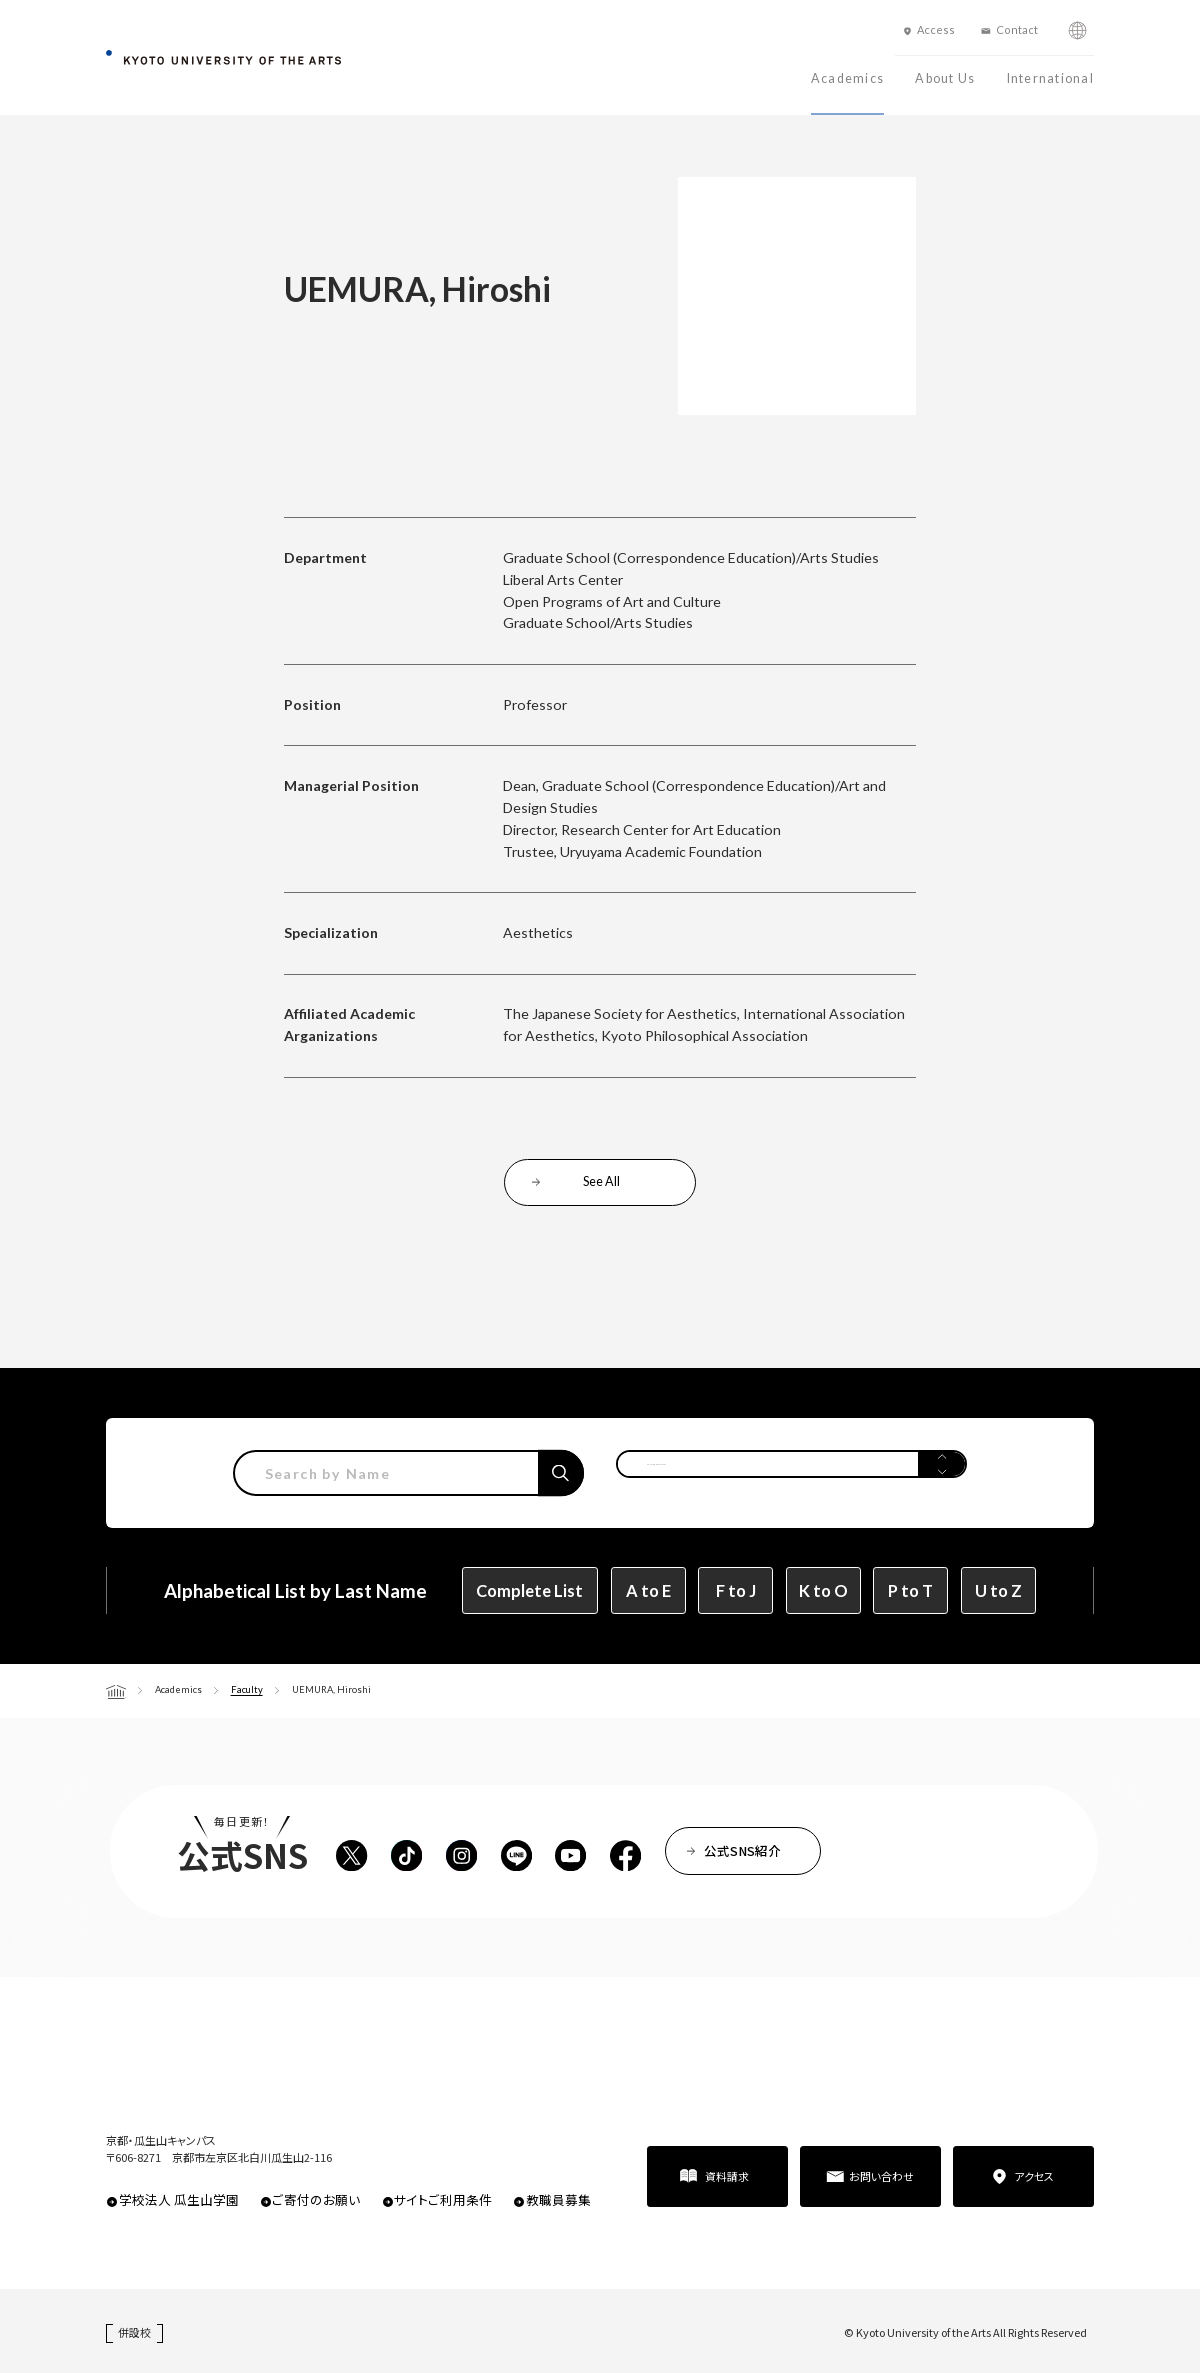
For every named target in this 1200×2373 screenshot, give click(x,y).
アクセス (1034, 2176)
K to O (823, 1590)
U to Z (998, 1590)
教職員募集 (558, 2199)
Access (936, 29)
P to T (910, 1590)
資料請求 (727, 2176)
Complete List (529, 1590)
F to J (736, 1590)
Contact (1017, 29)
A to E (648, 1590)
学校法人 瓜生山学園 (179, 2199)
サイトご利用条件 (443, 2199)
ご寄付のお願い (316, 2199)
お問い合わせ (881, 2176)
